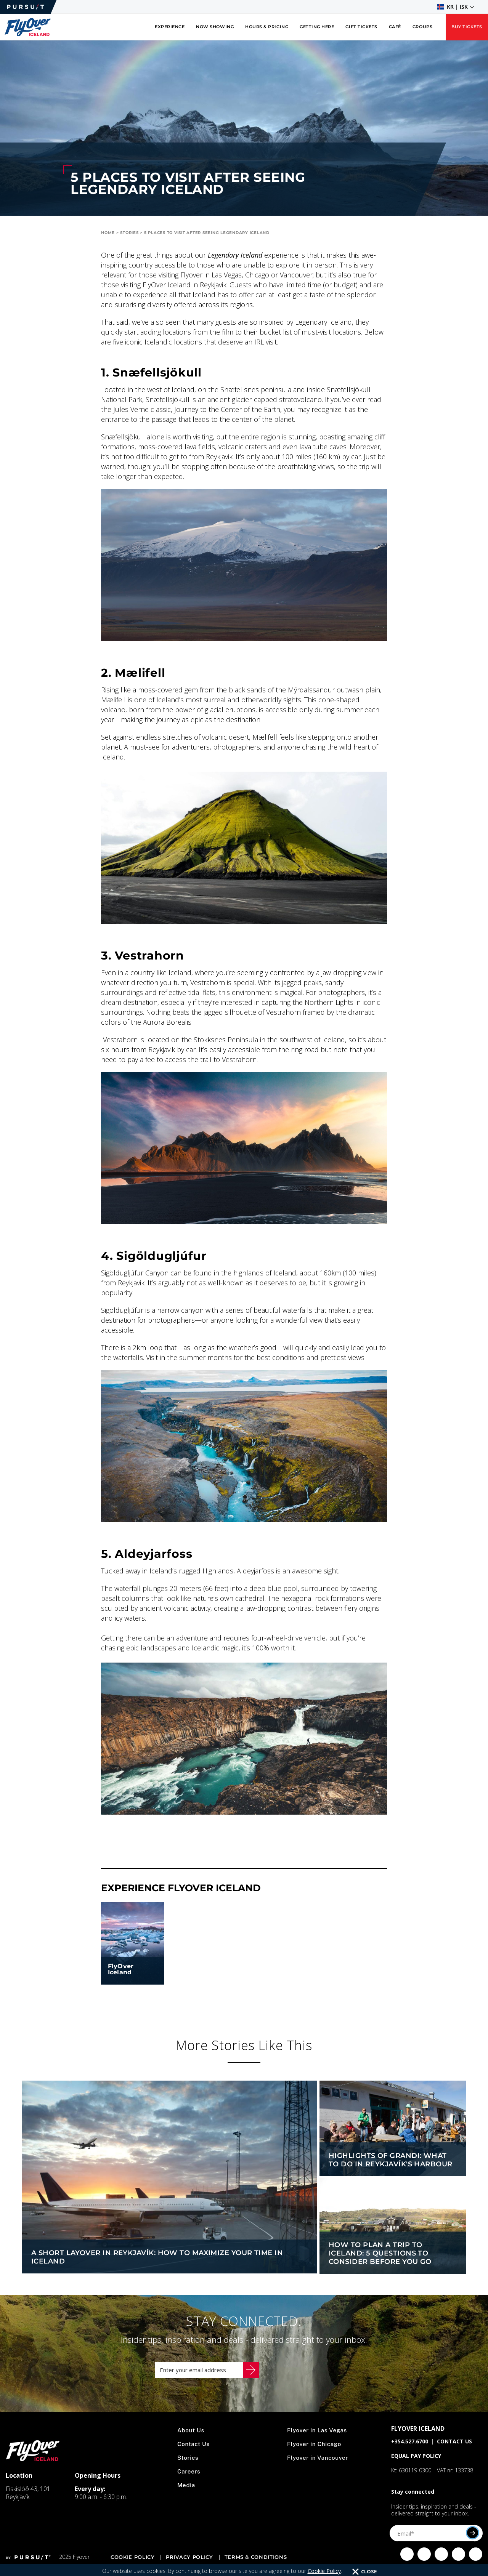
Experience (170, 26)
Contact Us (194, 2451)
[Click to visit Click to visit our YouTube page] (458, 2561)
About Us (191, 2438)
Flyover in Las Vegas (318, 2438)
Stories (129, 232)
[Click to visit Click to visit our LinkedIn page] (475, 2561)
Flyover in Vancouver (318, 2465)
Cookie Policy (132, 2565)
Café (395, 26)
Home (108, 232)
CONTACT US (454, 2449)
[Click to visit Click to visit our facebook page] (407, 2561)
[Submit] (472, 2540)
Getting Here (317, 26)
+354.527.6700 (409, 2449)
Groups (422, 26)
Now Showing (215, 26)
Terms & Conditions (256, 2565)
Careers (189, 2479)
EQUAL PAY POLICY (416, 2463)
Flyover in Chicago (315, 2451)
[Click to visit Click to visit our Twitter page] (441, 2561)
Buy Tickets (466, 26)
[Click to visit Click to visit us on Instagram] (424, 2561)
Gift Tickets (361, 26)
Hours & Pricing (266, 26)
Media (187, 2492)
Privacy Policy (189, 2565)
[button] (455, 7)
